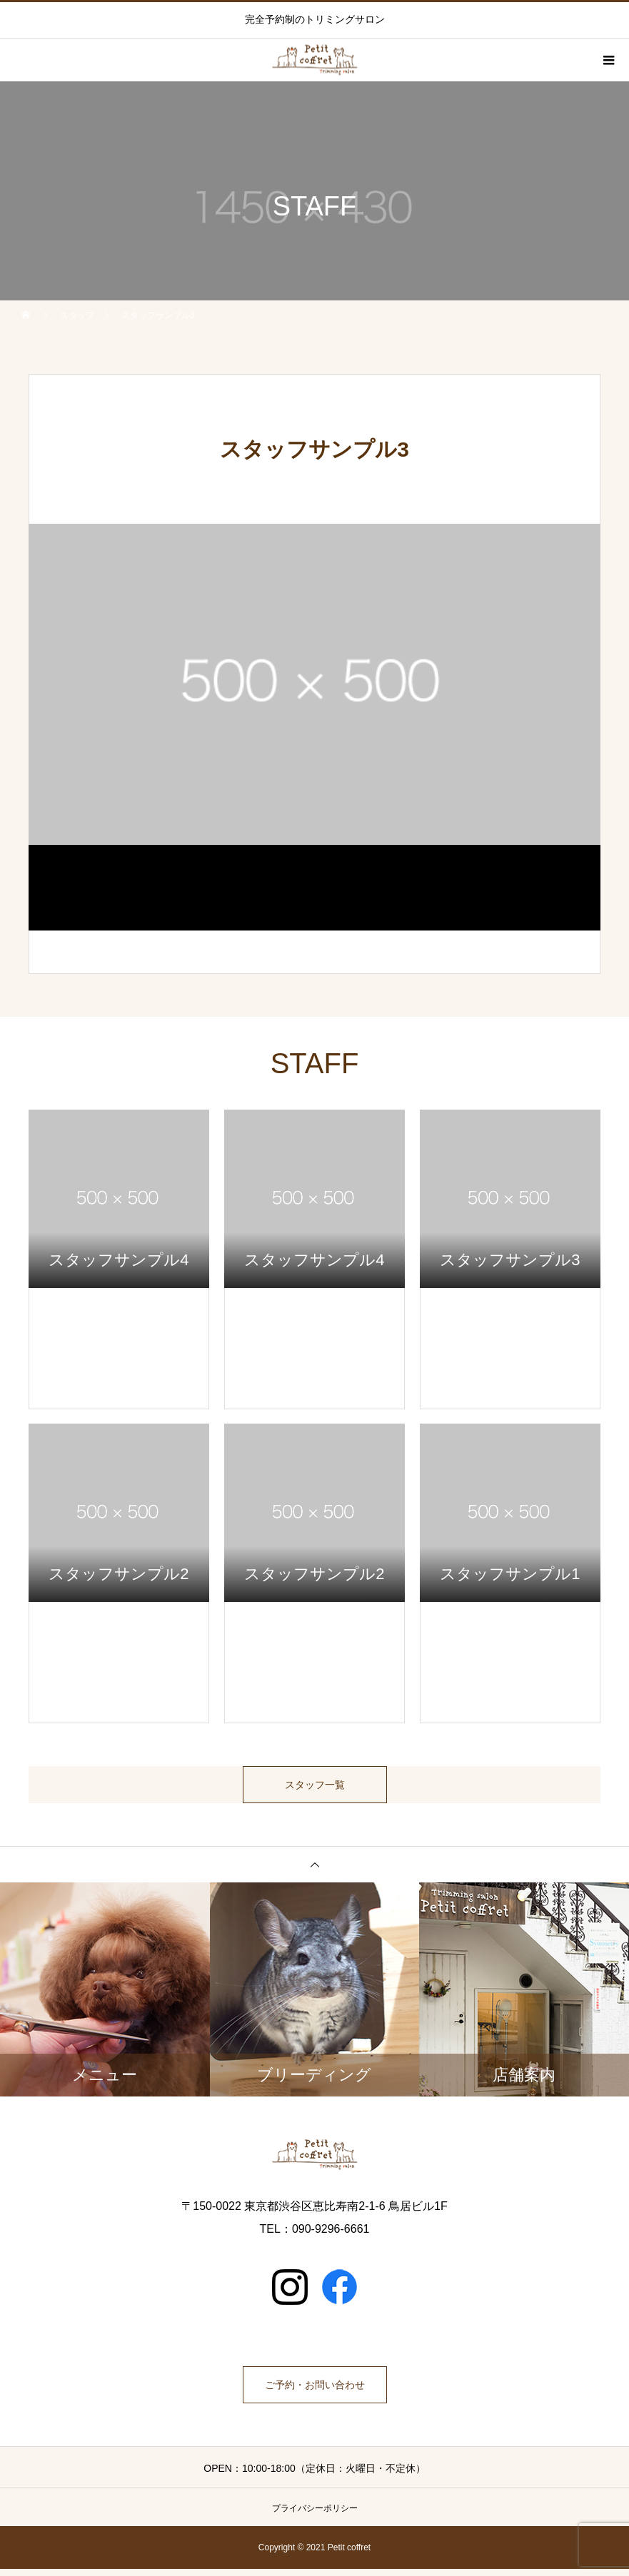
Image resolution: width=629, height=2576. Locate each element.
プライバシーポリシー (315, 2515)
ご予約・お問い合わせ (315, 2392)
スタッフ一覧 (315, 1788)
